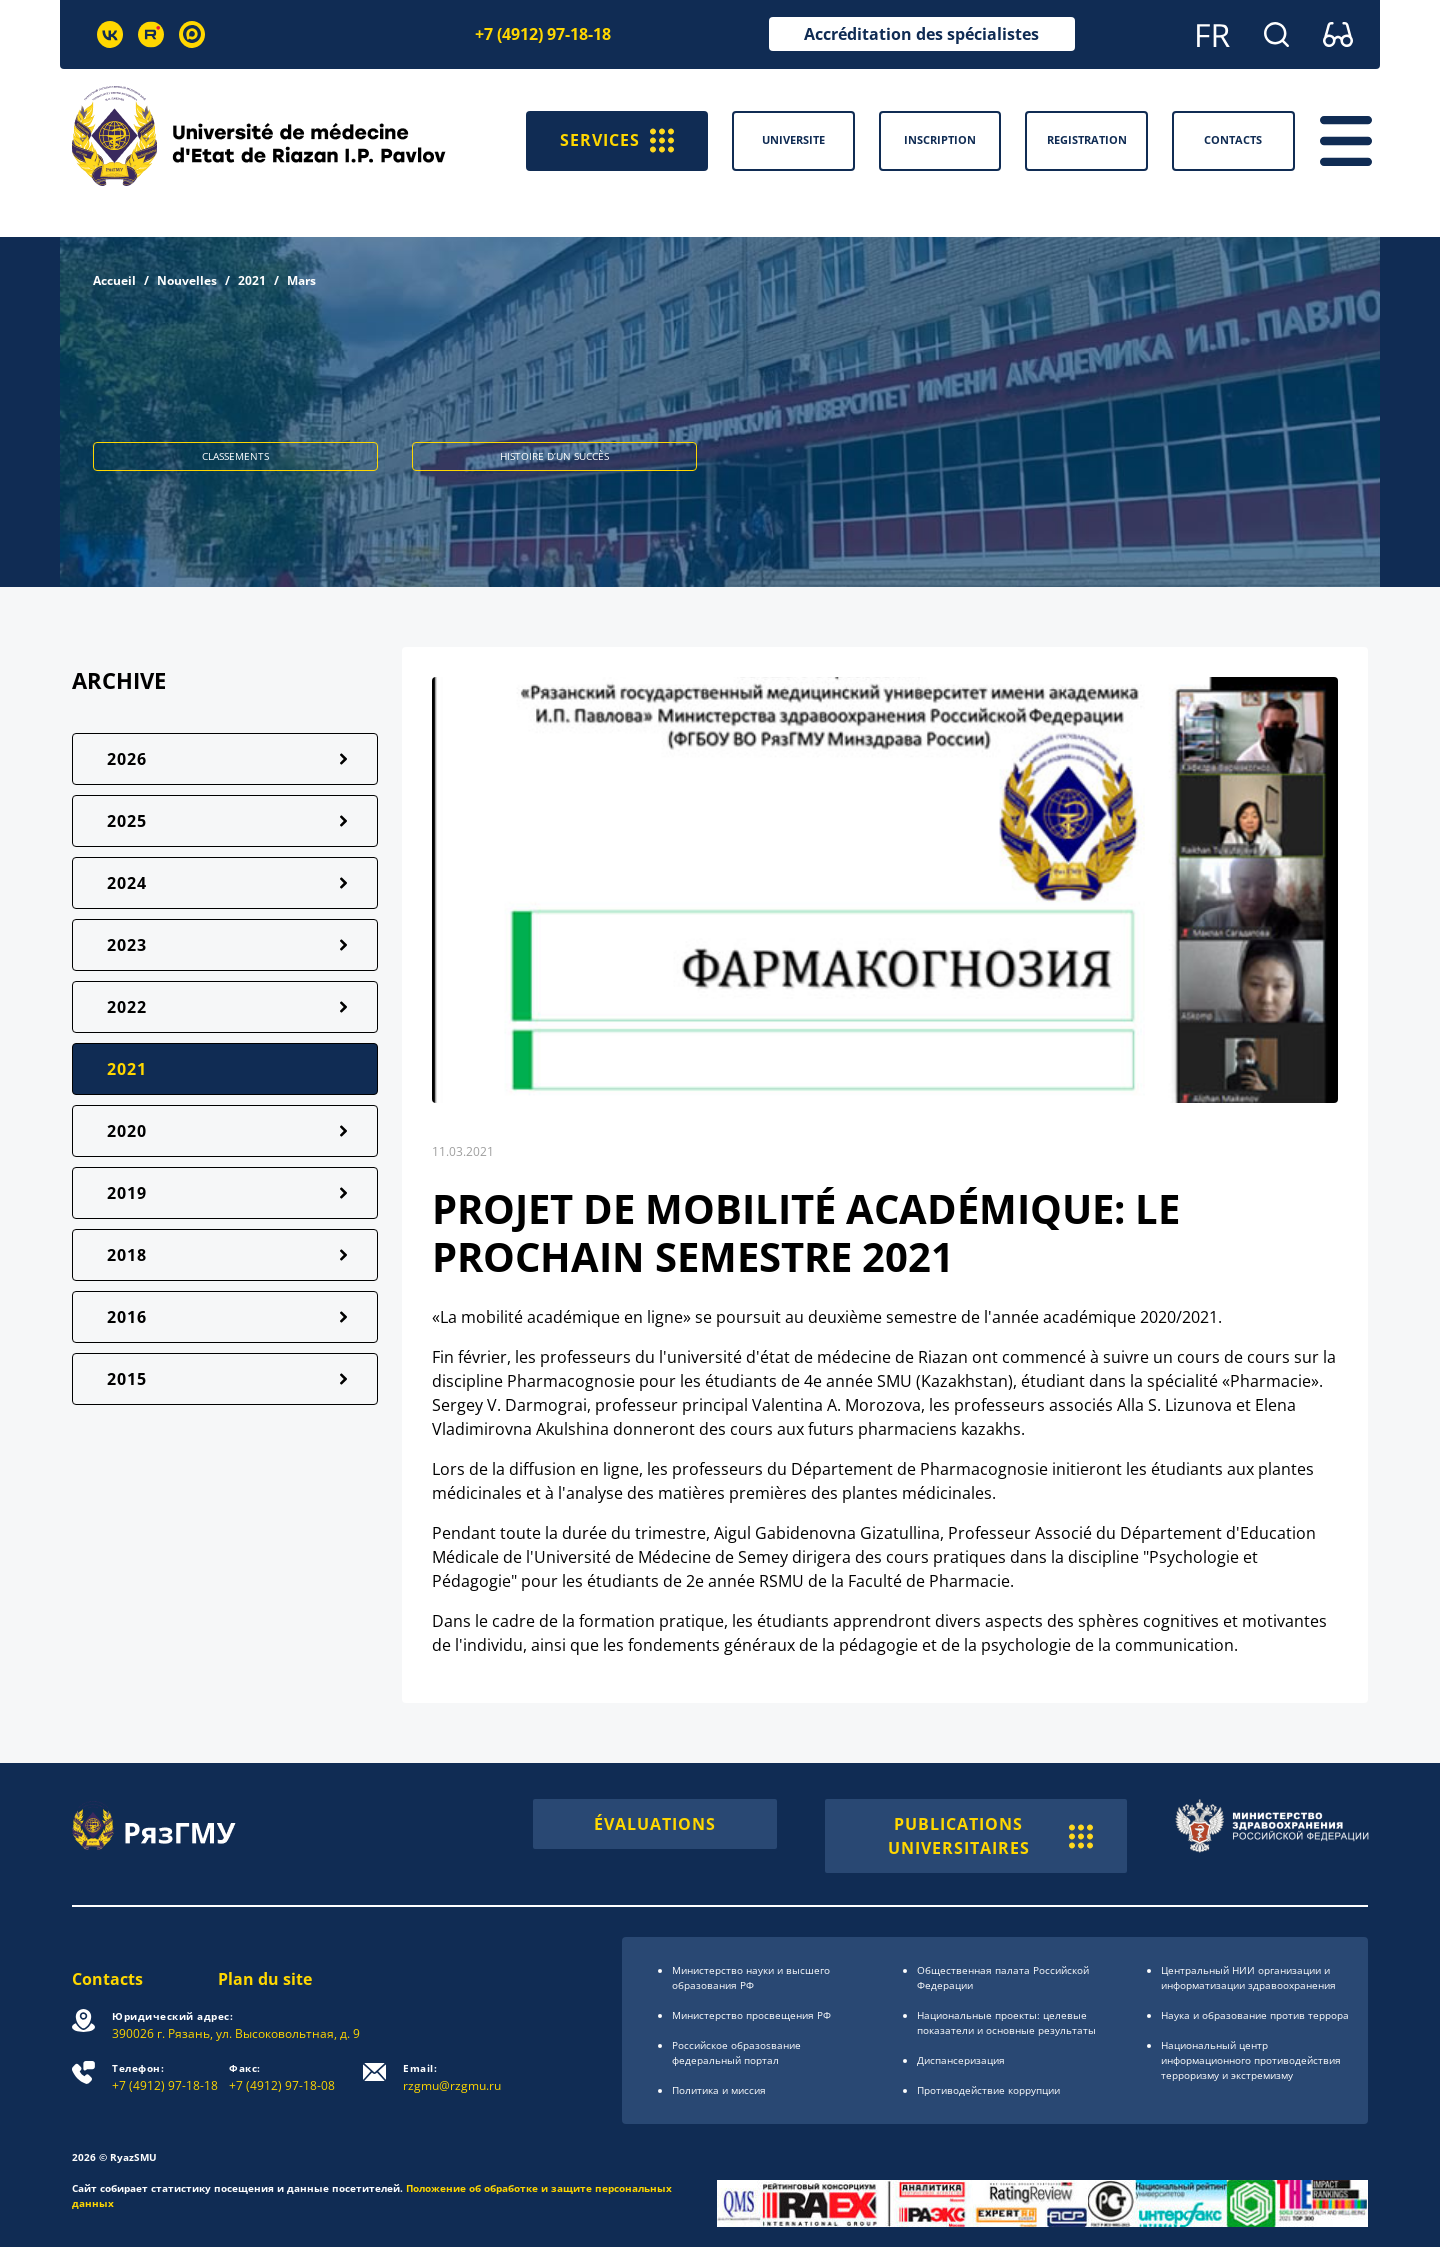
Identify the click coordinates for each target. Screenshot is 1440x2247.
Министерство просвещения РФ (751, 2015)
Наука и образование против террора (1255, 2015)
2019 (127, 1193)
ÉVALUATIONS (655, 1824)
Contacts (107, 1979)
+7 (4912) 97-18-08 (282, 2077)
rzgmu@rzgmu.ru (452, 2077)
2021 (252, 280)
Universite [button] (793, 139)
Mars (301, 280)
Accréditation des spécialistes (921, 34)
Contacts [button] (1233, 139)
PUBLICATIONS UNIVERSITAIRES (990, 1836)
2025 (127, 821)
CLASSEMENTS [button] (235, 456)
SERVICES (617, 141)
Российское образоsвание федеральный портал (736, 2052)
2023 (127, 945)
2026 (127, 759)
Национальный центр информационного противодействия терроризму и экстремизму (1251, 2060)
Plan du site (265, 1979)
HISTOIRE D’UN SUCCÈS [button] (554, 456)
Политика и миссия (719, 2090)
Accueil (114, 280)
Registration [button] (1087, 139)
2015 (127, 1379)
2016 (127, 1317)
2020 (127, 1131)
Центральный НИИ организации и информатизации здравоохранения (1248, 1977)
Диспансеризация (961, 2060)
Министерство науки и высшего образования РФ (751, 1977)
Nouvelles (187, 280)
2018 (127, 1255)
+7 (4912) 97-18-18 (543, 34)
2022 (127, 1007)
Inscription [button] (940, 139)
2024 (127, 883)
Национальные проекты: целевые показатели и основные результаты (1006, 2022)
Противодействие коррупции (988, 2090)
